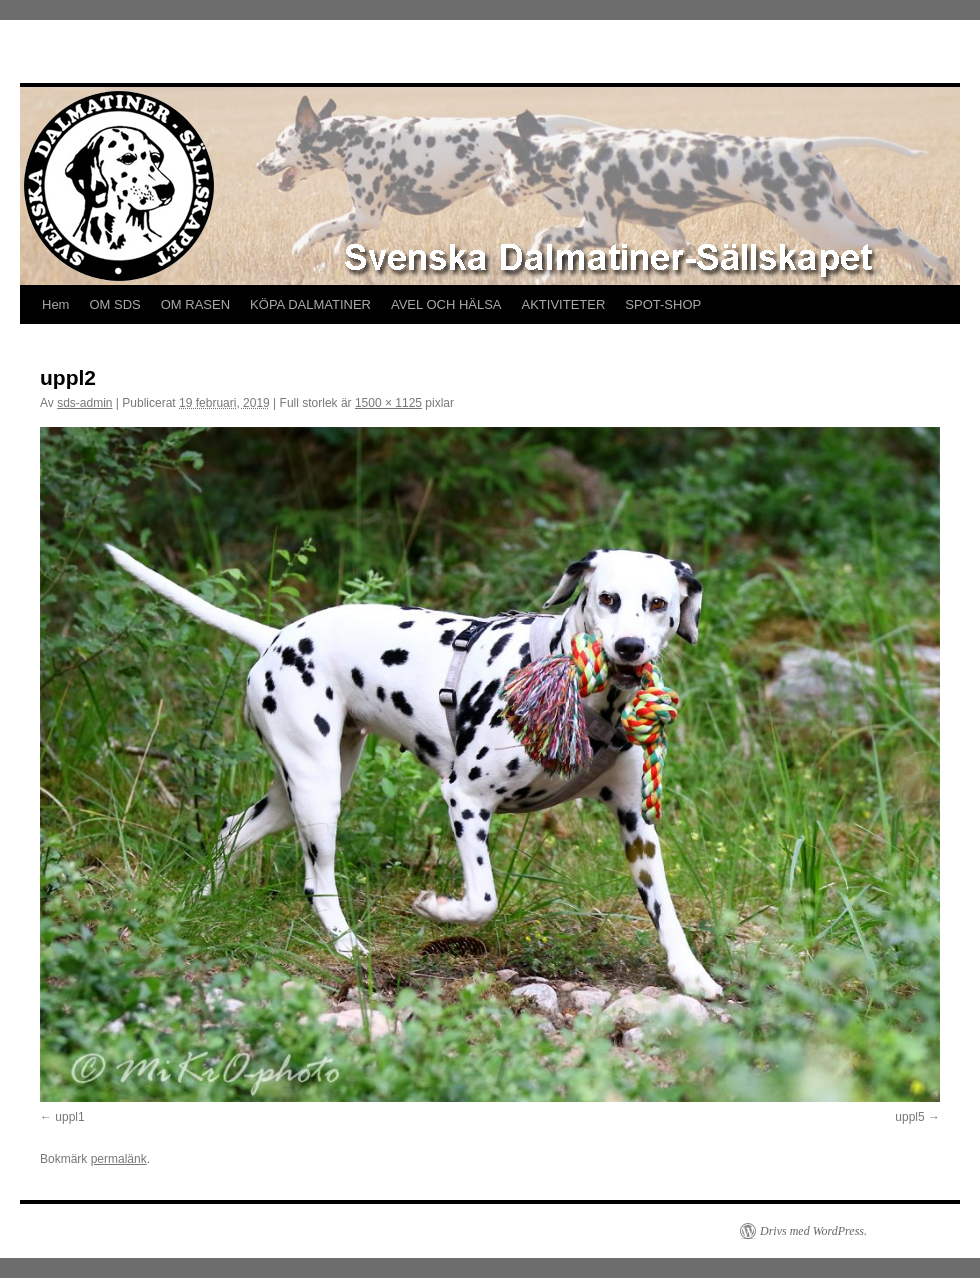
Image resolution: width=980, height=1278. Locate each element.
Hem (55, 304)
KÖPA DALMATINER (310, 304)
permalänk (119, 1159)
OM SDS (114, 304)
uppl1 (69, 1117)
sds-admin (84, 403)
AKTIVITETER (564, 304)
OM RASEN (195, 304)
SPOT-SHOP (663, 304)
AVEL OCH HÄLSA (446, 304)
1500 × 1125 (388, 403)
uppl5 (909, 1117)
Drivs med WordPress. (813, 1231)
